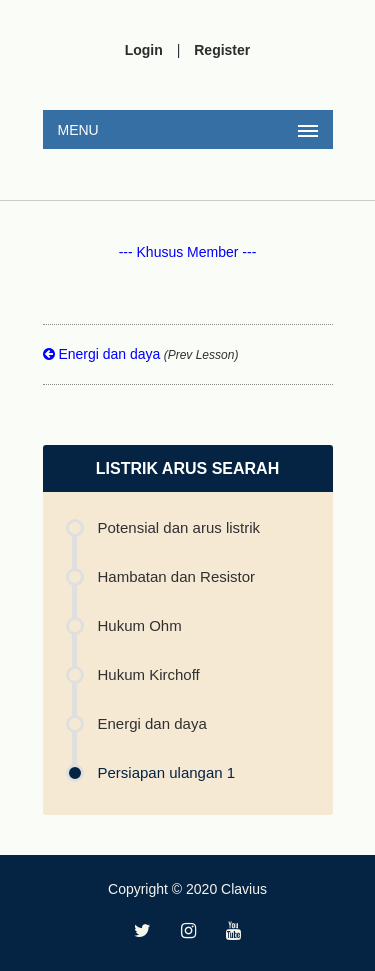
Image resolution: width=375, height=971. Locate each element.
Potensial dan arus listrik (179, 527)
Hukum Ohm (140, 625)
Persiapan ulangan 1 (167, 772)
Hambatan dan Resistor (177, 576)
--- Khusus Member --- (188, 252)
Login (144, 50)
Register (222, 50)
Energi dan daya (141, 354)
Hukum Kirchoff (149, 674)
